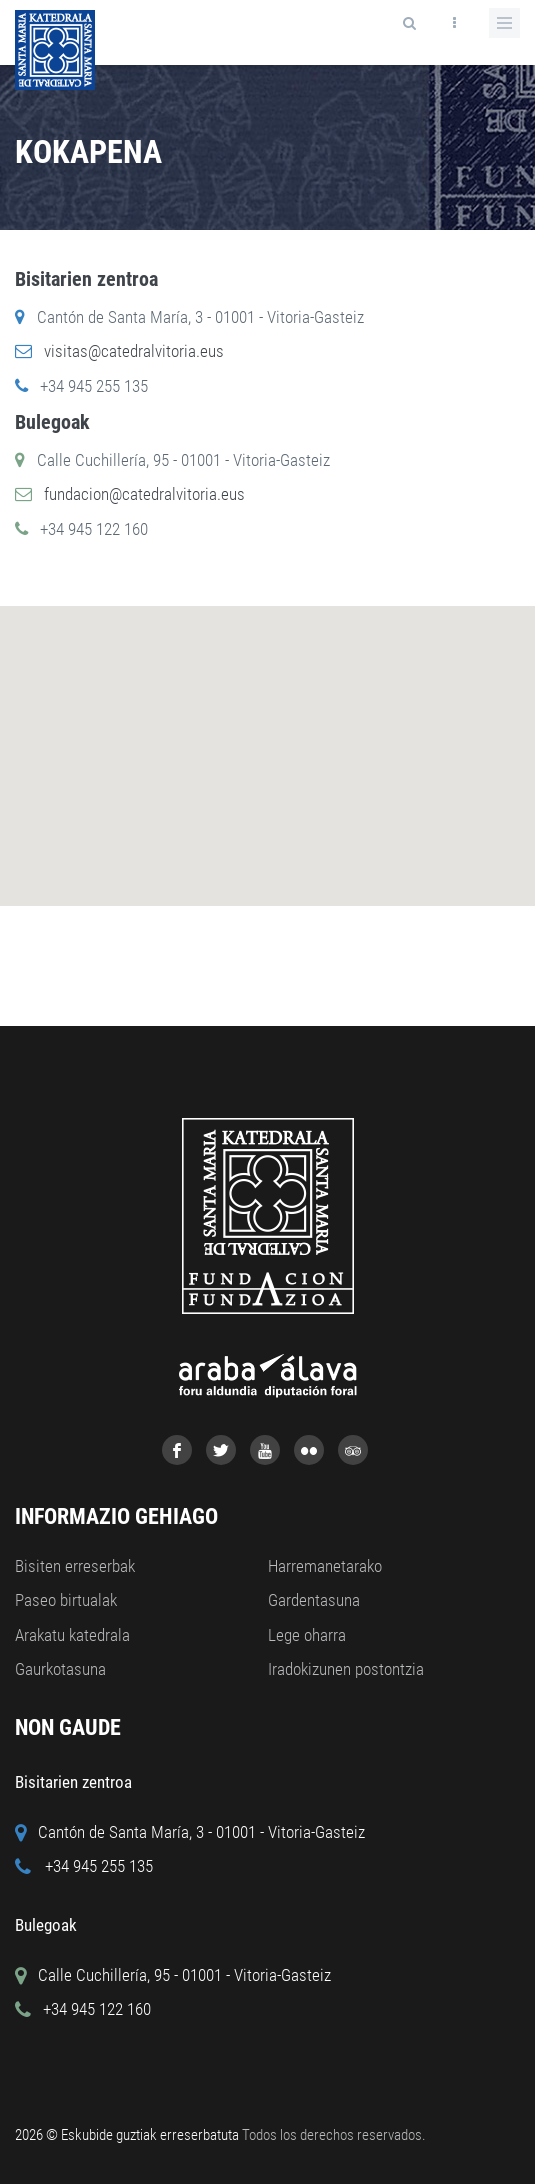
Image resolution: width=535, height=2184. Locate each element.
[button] (295, 775)
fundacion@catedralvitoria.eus (144, 494)
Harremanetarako (325, 1566)
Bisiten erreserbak (75, 1566)
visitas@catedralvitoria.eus (134, 351)
